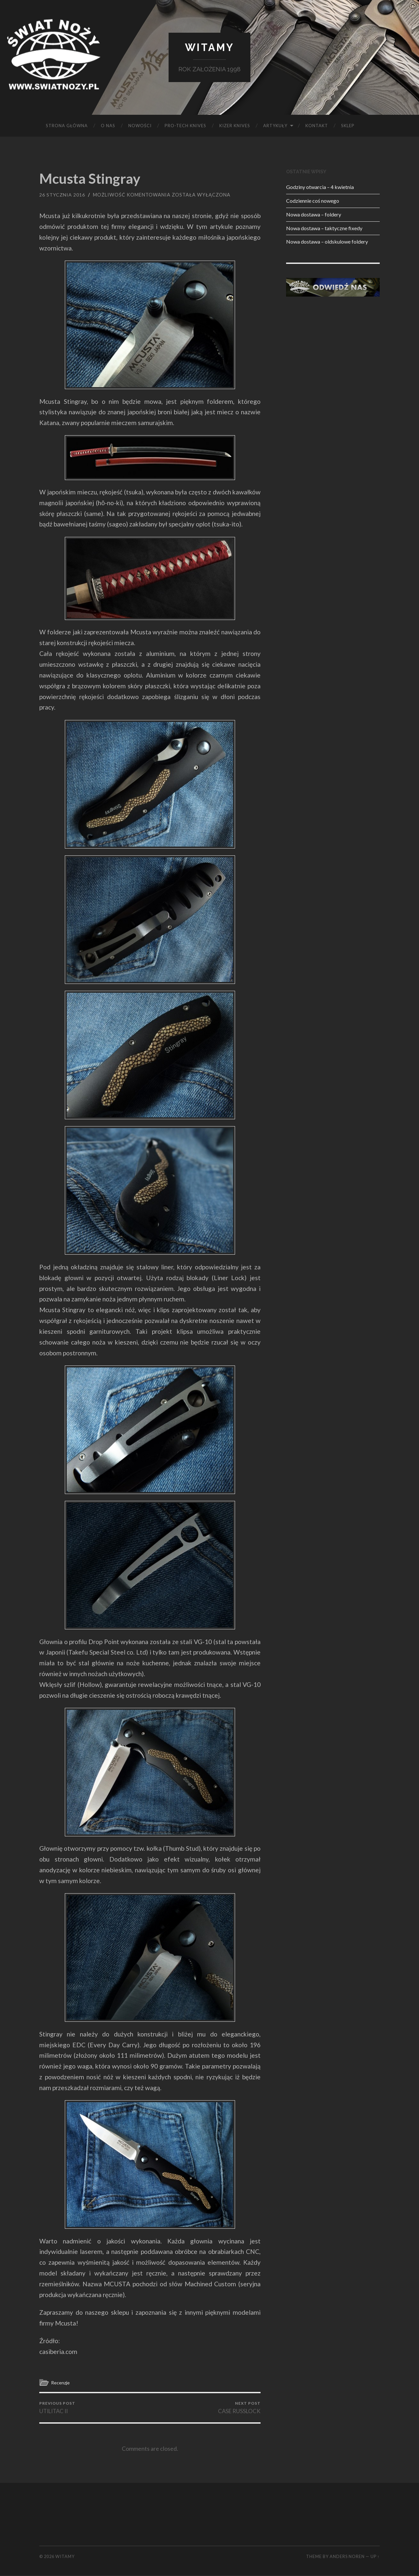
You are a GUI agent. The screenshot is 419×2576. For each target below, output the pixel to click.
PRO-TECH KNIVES (185, 126)
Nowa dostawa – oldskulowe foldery (327, 242)
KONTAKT (316, 126)
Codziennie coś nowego (312, 201)
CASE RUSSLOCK (239, 2408)
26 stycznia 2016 (62, 195)
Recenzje (61, 2382)
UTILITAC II (57, 2408)
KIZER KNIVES (234, 126)
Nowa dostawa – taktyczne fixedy (324, 228)
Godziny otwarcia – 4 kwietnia (320, 187)
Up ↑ (375, 2557)
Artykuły (275, 126)
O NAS (108, 126)
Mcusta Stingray (92, 178)
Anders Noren (347, 2557)
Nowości (140, 126)
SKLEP (348, 126)
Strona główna (67, 126)
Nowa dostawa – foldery (313, 215)
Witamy (209, 48)
